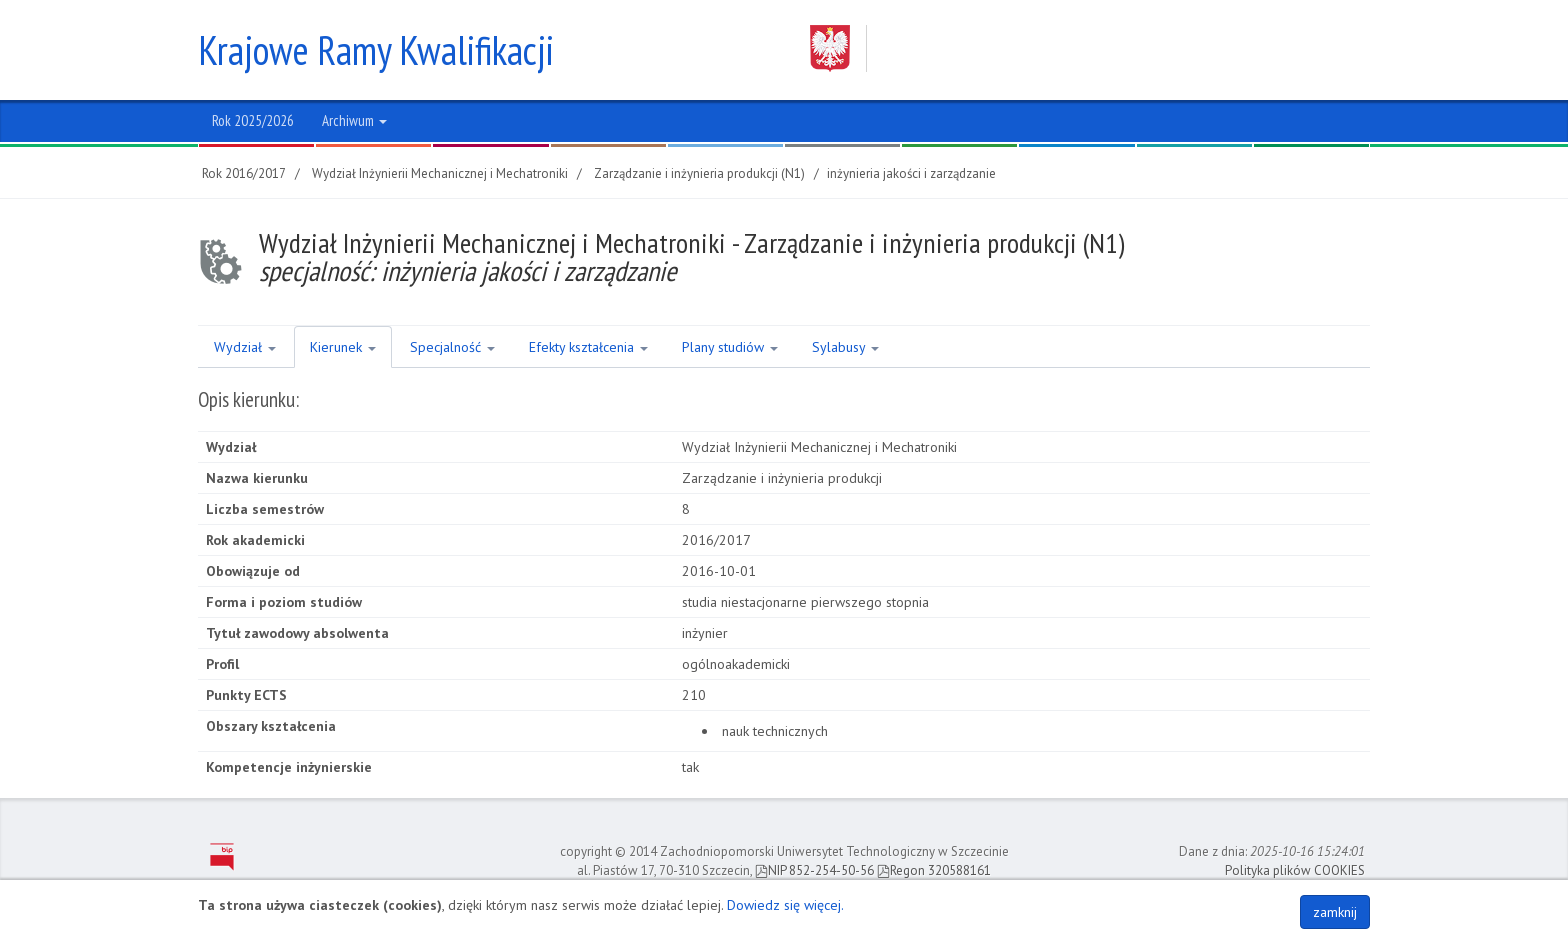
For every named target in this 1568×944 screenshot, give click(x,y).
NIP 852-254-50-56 (814, 870)
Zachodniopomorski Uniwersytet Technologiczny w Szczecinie (1071, 48)
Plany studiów (730, 347)
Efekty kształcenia (588, 347)
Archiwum (354, 120)
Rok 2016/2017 (244, 173)
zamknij (1335, 912)
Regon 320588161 (934, 870)
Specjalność (452, 347)
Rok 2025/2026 (253, 120)
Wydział (245, 347)
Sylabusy (845, 347)
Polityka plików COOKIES (1295, 870)
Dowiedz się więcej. (785, 905)
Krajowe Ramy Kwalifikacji (376, 50)
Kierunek (343, 347)
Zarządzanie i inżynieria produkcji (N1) (699, 173)
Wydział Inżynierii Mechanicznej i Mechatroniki (440, 173)
